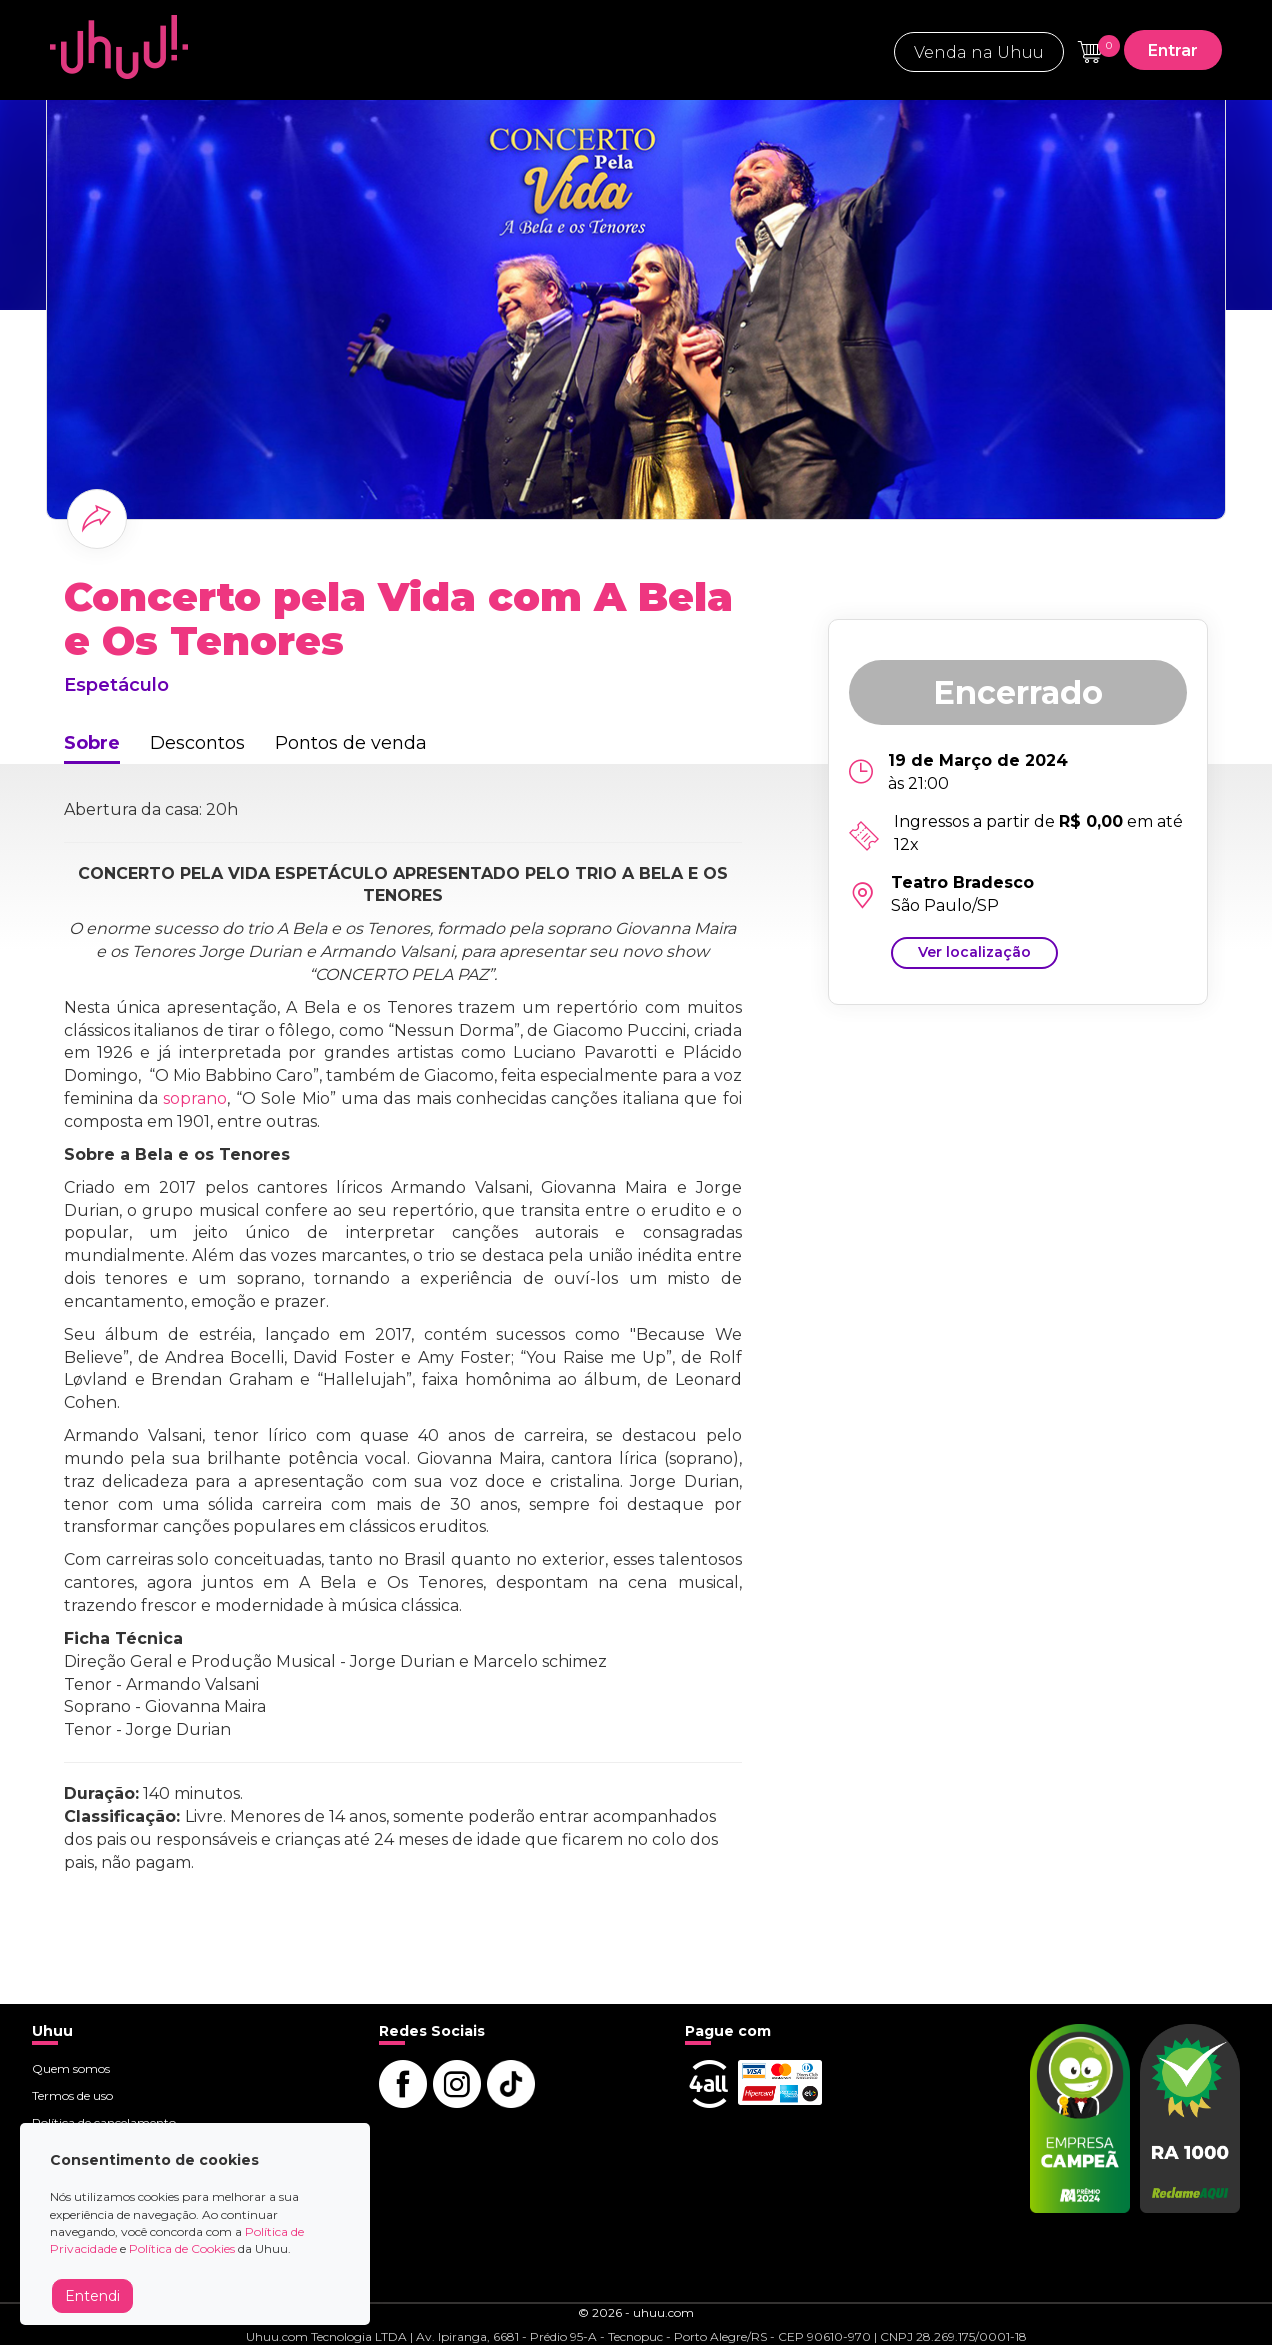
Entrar (1173, 50)
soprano (195, 1098)
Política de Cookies (182, 2248)
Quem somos (71, 2068)
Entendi (92, 2296)
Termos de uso (72, 2095)
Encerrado (1018, 692)
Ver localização (974, 952)
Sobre (92, 743)
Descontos (197, 743)
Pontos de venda (351, 743)
